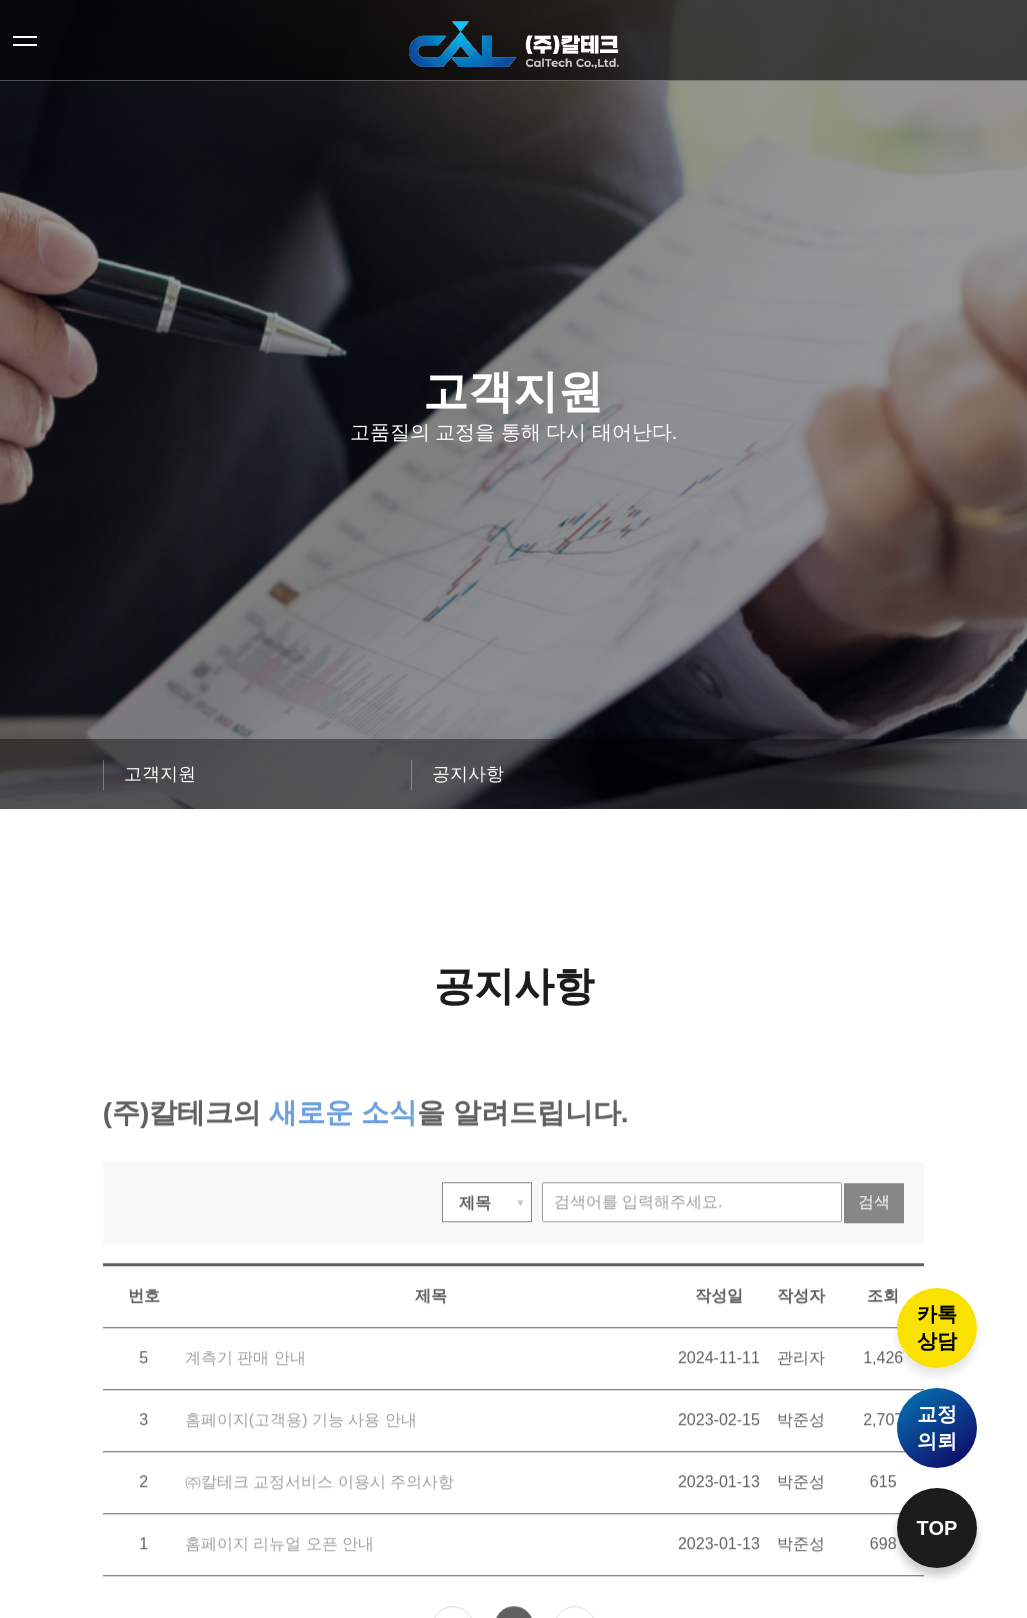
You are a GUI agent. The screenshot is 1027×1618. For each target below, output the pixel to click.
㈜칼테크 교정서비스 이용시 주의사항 (305, 1539)
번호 (144, 1331)
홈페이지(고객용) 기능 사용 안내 (288, 1460)
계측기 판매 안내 (238, 1391)
